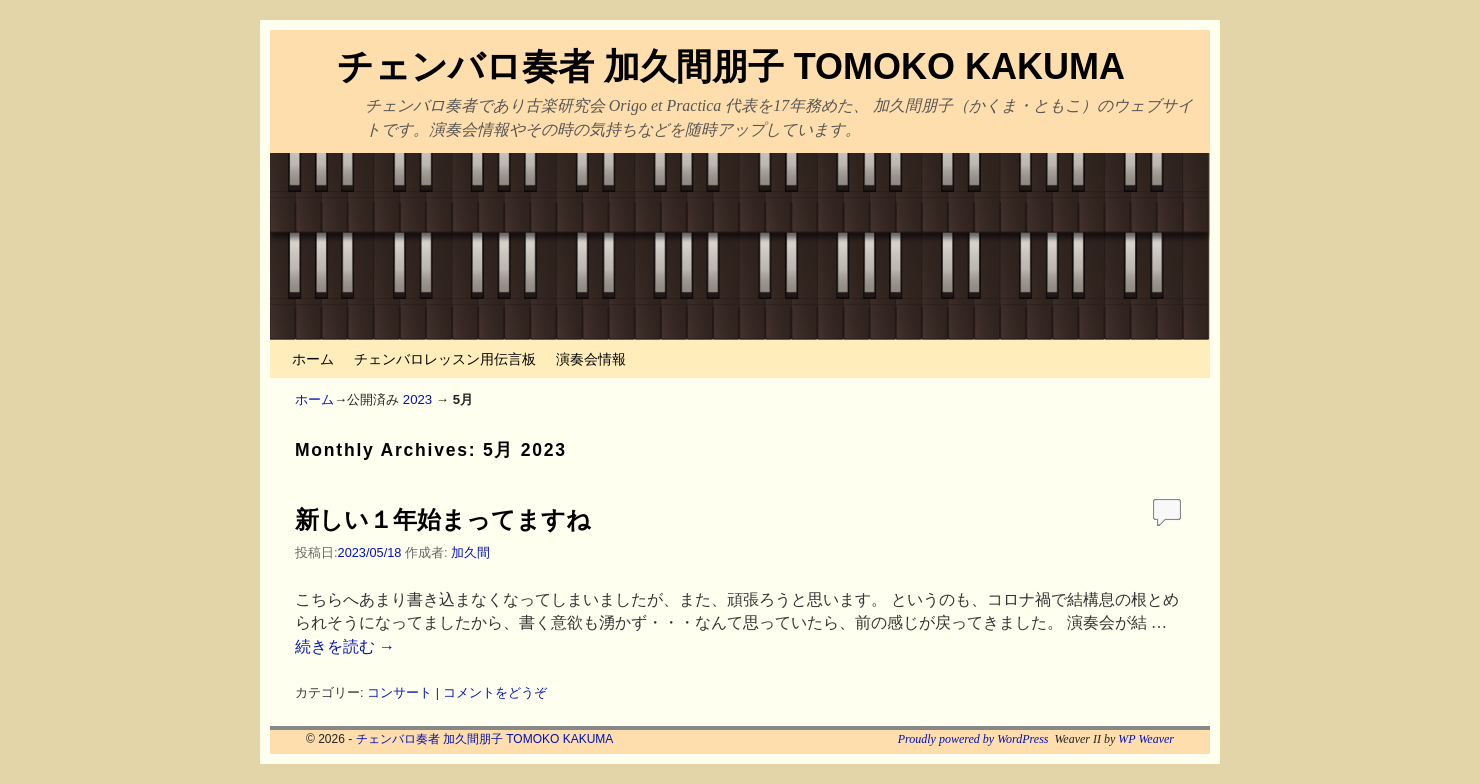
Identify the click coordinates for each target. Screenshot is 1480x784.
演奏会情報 (591, 359)
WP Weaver (1146, 739)
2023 (417, 399)
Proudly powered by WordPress (973, 739)
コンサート (399, 692)
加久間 (470, 552)
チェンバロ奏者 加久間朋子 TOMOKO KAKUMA (731, 66)
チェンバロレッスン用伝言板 (445, 359)
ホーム (313, 359)
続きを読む (345, 646)
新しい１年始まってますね (443, 519)
